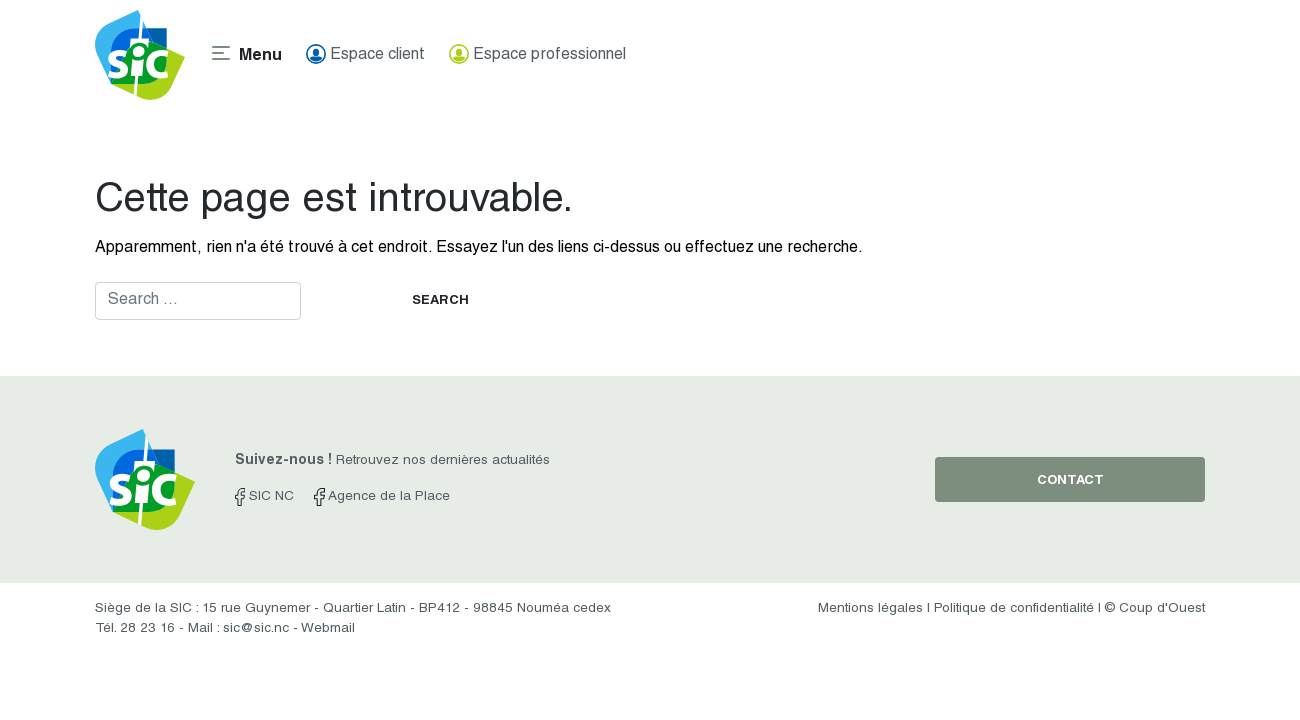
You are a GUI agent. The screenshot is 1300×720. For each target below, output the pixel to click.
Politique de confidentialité (1014, 609)
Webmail (328, 629)
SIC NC (264, 497)
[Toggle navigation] (245, 55)
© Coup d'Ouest (1155, 609)
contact (1070, 481)
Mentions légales (870, 609)
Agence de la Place (381, 497)
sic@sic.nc (256, 629)
